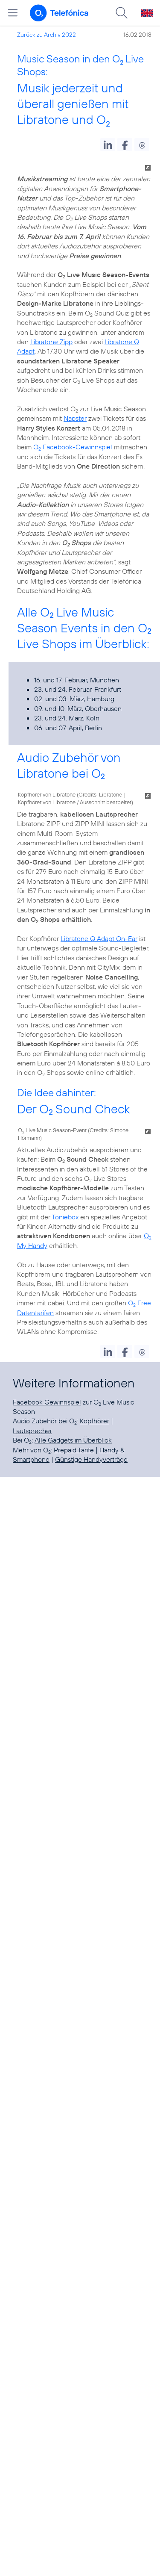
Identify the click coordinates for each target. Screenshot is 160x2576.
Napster (75, 418)
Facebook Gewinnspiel (47, 1402)
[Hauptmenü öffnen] (13, 13)
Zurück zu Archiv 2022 (46, 34)
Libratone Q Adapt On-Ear (99, 938)
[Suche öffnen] (121, 13)
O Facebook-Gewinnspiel (72, 447)
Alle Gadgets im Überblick (73, 1440)
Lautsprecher (32, 1430)
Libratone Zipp (51, 341)
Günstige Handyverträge (91, 1459)
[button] (107, 144)
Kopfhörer (94, 1420)
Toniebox (65, 1217)
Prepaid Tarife (74, 1450)
